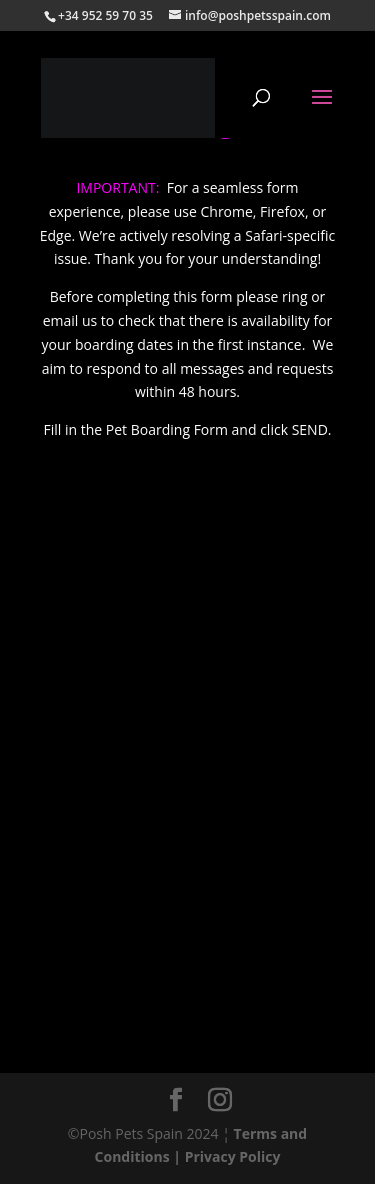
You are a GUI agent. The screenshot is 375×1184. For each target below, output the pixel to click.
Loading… (188, 776)
